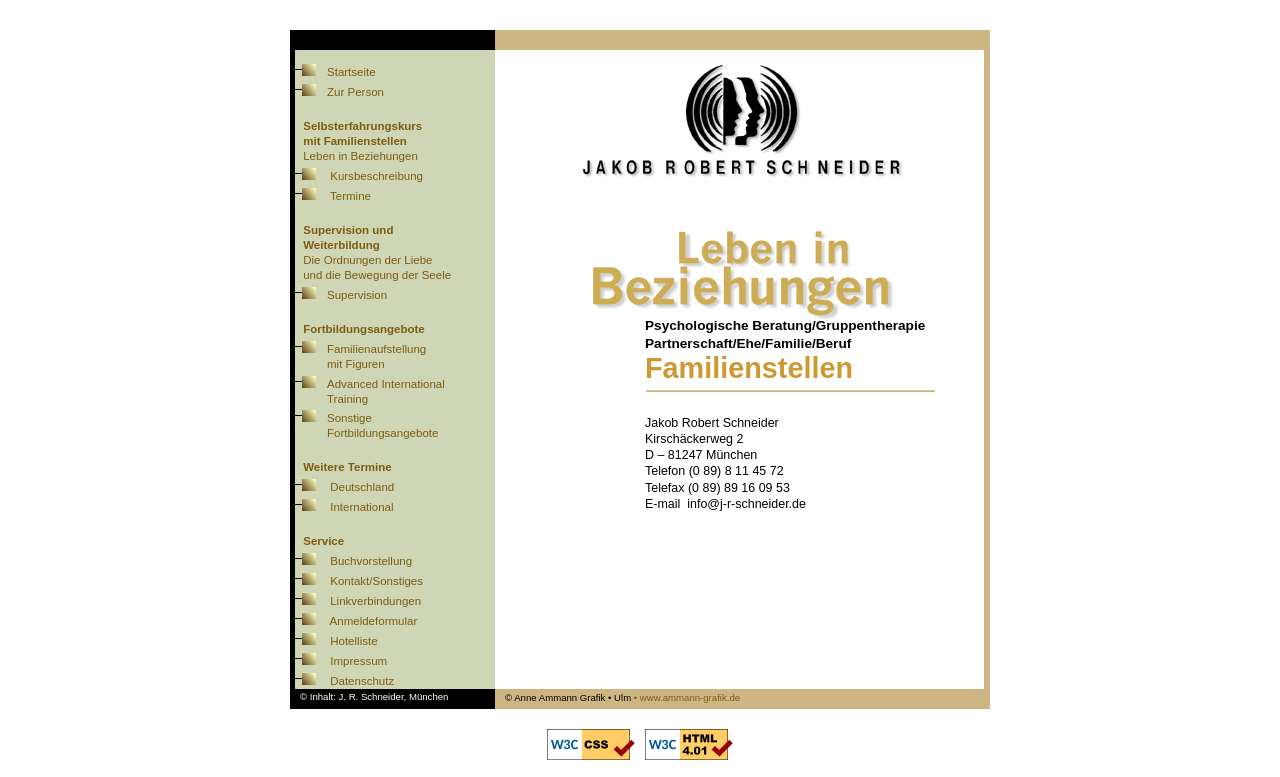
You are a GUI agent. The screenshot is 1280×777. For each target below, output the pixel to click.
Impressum (358, 661)
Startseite (333, 72)
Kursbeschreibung (376, 176)
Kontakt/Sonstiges (376, 581)
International (361, 507)
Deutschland (362, 487)
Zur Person (337, 92)
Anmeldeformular (374, 621)
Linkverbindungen (375, 601)
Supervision (338, 295)
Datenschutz (362, 681)
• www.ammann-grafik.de (687, 697)
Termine (350, 196)
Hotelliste (353, 641)
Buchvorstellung (371, 561)
